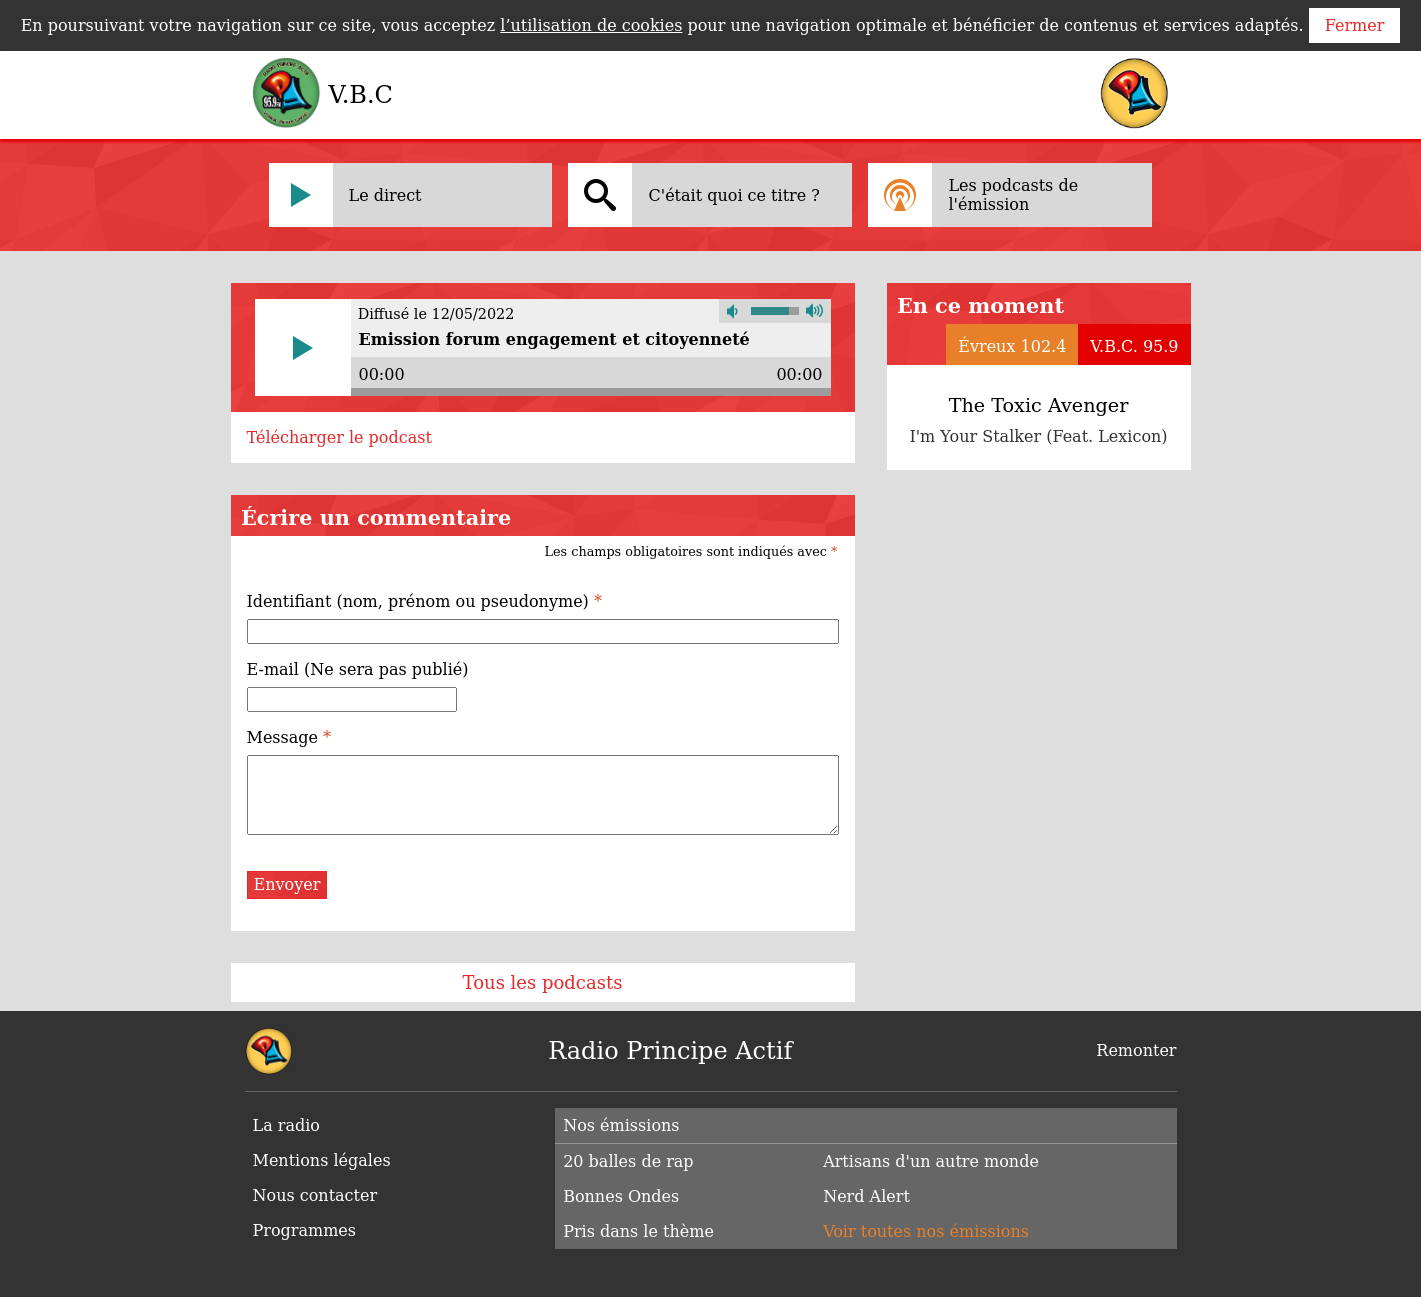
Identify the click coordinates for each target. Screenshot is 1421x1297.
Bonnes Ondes (621, 1196)
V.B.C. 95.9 (1134, 346)
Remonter (1136, 1050)
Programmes (305, 1230)
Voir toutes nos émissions (926, 1231)
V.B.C (361, 95)
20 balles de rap (628, 1161)
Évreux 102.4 (1012, 346)
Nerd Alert (866, 1196)
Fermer (1355, 25)
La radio (286, 1125)
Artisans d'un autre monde (931, 1161)
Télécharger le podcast (339, 437)
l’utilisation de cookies (591, 25)
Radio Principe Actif (670, 1051)
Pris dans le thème (638, 1231)
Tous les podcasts (543, 982)
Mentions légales (322, 1160)
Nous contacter (315, 1195)
